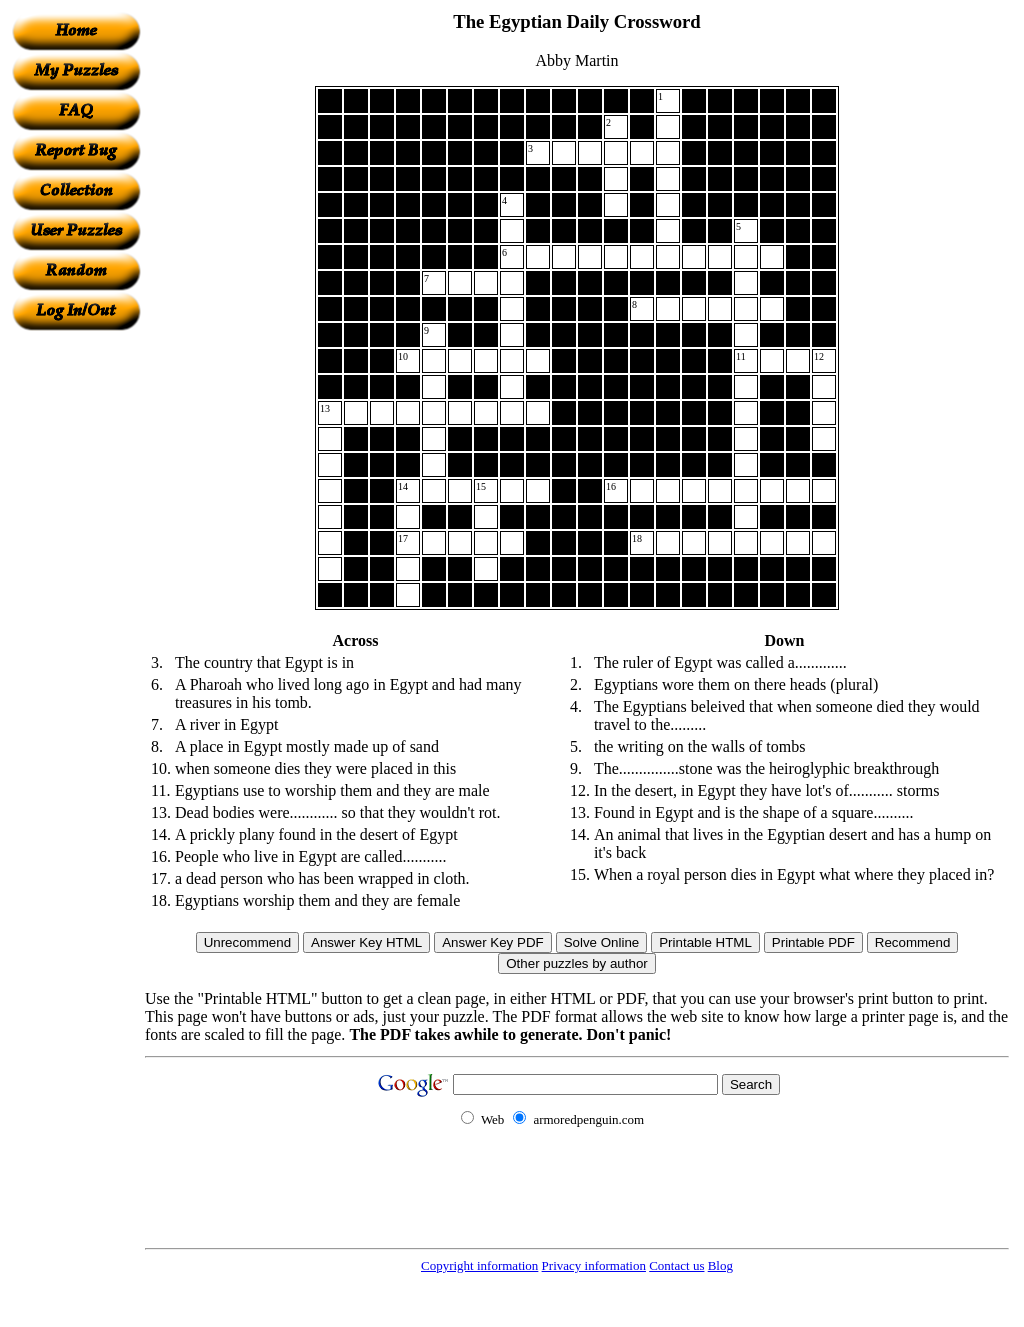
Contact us (676, 1265)
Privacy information (594, 1265)
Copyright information (479, 1265)
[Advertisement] (76, 631)
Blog (720, 1265)
